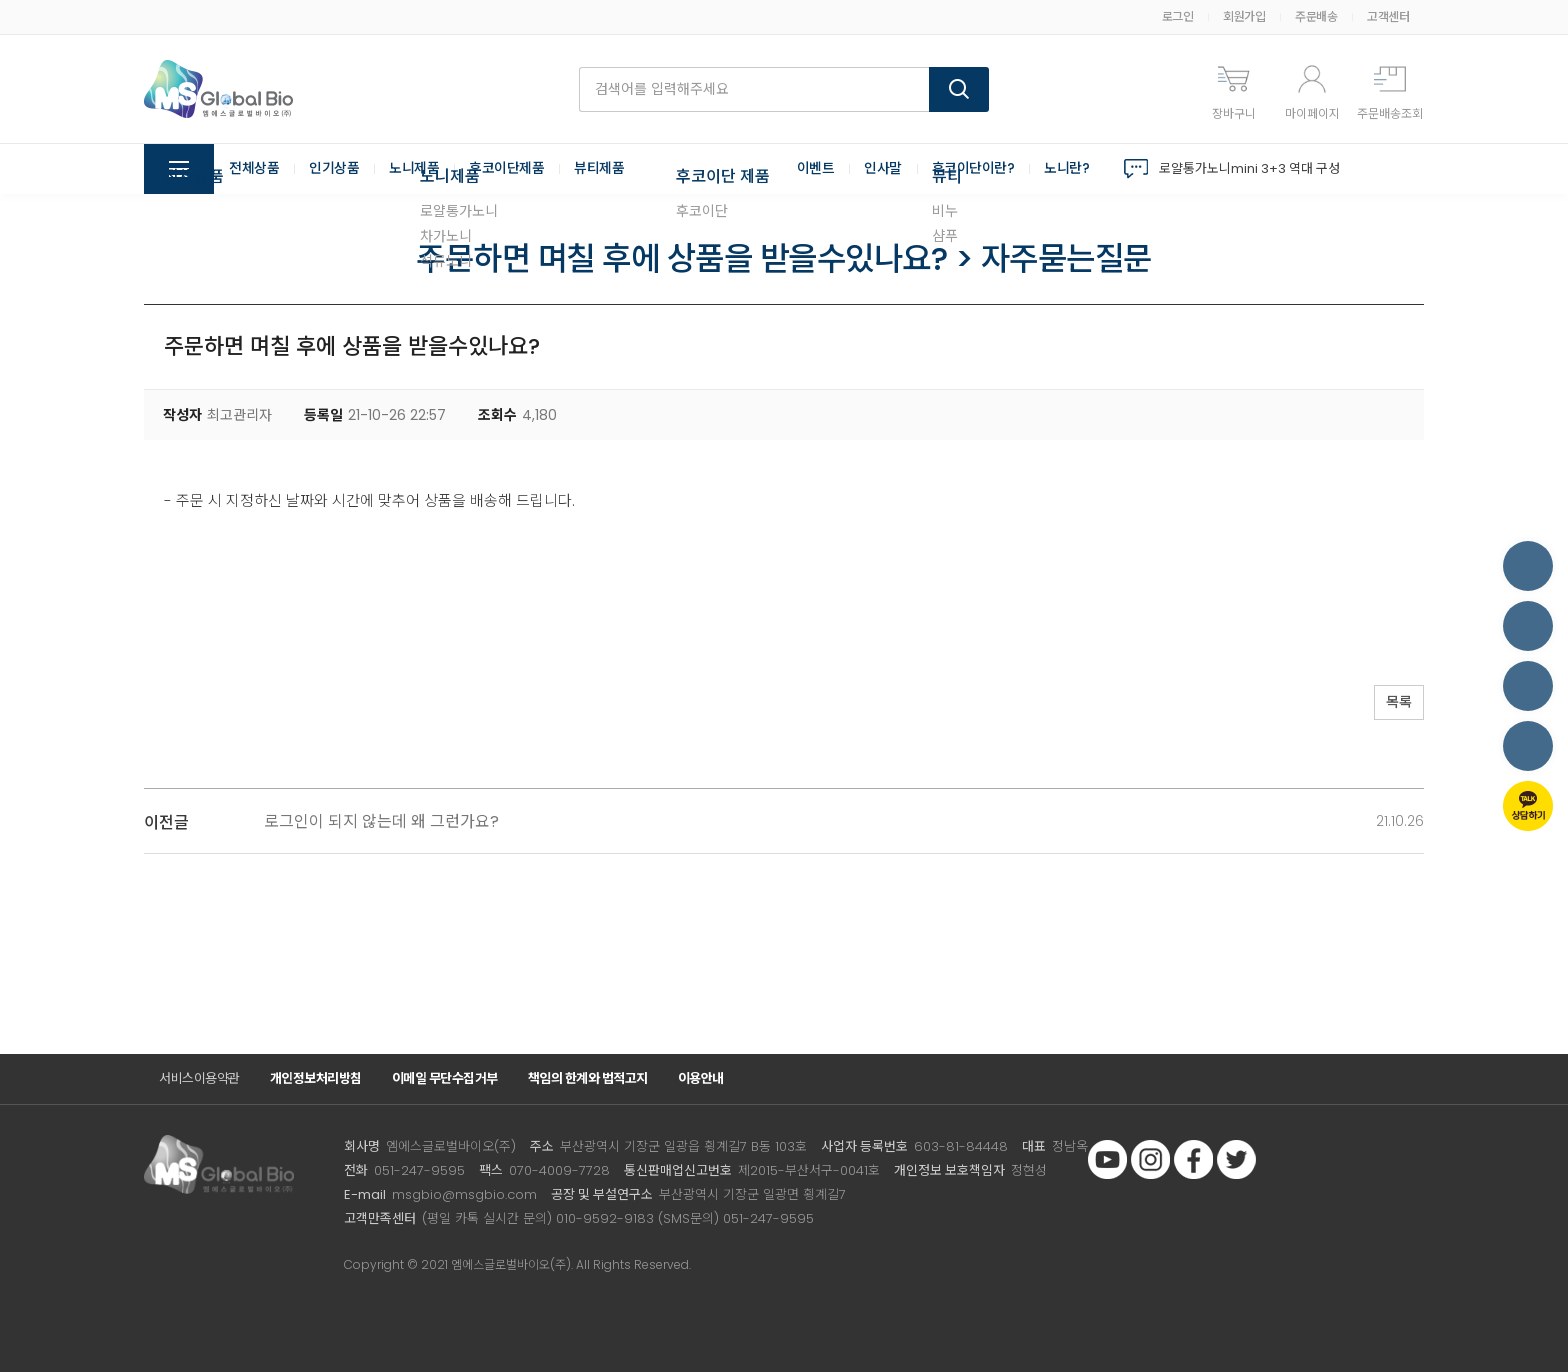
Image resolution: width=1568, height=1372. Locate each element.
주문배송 (1316, 16)
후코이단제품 (506, 169)
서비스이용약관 (199, 1078)
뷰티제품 (599, 169)
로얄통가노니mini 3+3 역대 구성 (1249, 168)
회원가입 (1244, 16)
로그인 (1178, 16)
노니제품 (414, 169)
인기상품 (334, 169)
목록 (1394, 703)
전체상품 (254, 169)
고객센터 (1388, 16)
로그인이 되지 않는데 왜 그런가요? (381, 821)
